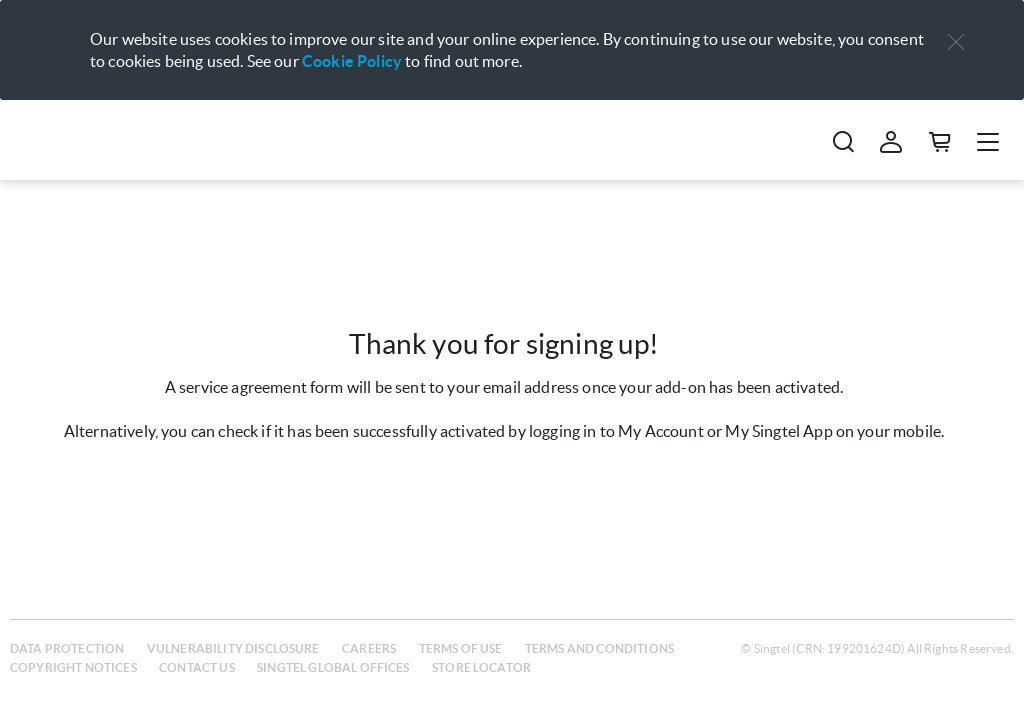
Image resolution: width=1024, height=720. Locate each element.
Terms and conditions (599, 648)
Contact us (197, 667)
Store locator (481, 667)
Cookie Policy (352, 61)
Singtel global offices (333, 667)
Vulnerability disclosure (233, 648)
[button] (956, 42)
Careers (369, 648)
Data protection (67, 648)
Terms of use (461, 648)
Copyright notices (73, 667)
